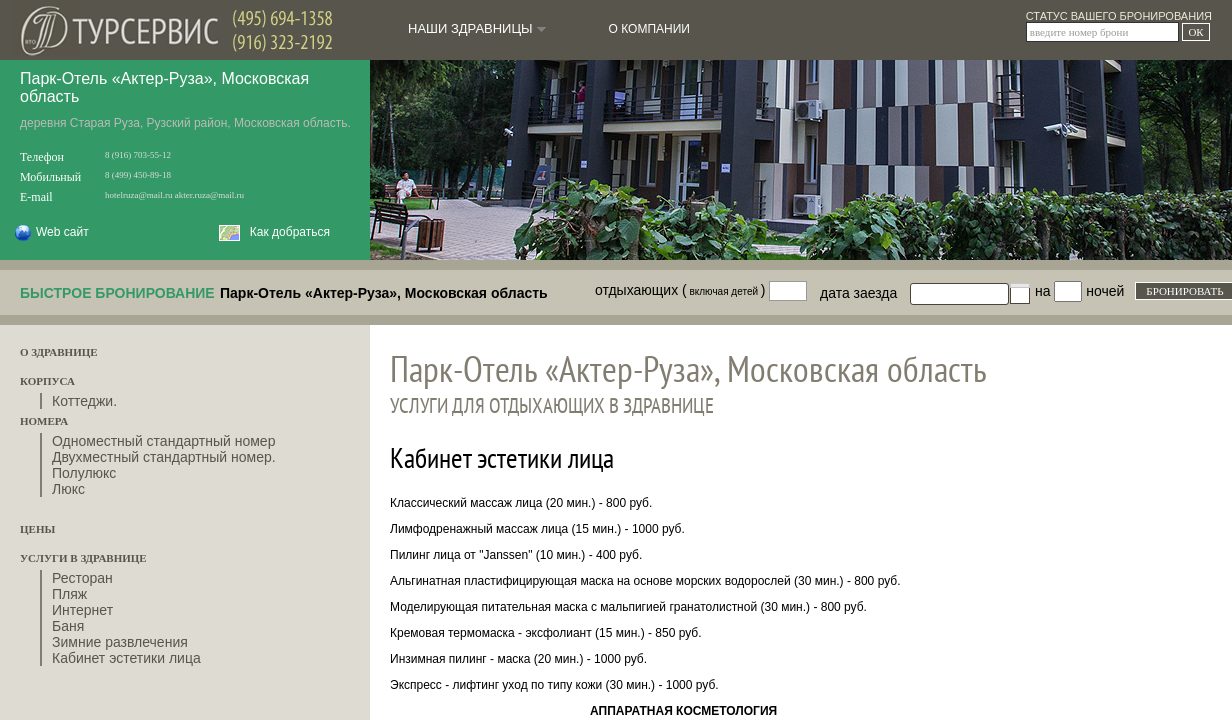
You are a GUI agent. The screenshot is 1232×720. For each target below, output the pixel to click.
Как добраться (274, 232)
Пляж (69, 594)
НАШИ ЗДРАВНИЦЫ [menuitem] (479, 28)
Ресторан (82, 578)
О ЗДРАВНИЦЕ (59, 352)
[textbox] (970, 287)
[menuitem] (649, 29)
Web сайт (44, 232)
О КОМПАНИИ (649, 29)
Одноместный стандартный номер (163, 441)
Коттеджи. (84, 401)
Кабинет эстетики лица (126, 658)
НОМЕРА (44, 421)
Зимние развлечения (120, 642)
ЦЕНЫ (37, 529)
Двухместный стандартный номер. (164, 457)
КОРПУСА (47, 381)
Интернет (82, 610)
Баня (68, 626)
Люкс (68, 489)
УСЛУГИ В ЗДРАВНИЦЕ (83, 558)
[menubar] (546, 21)
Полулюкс (84, 473)
